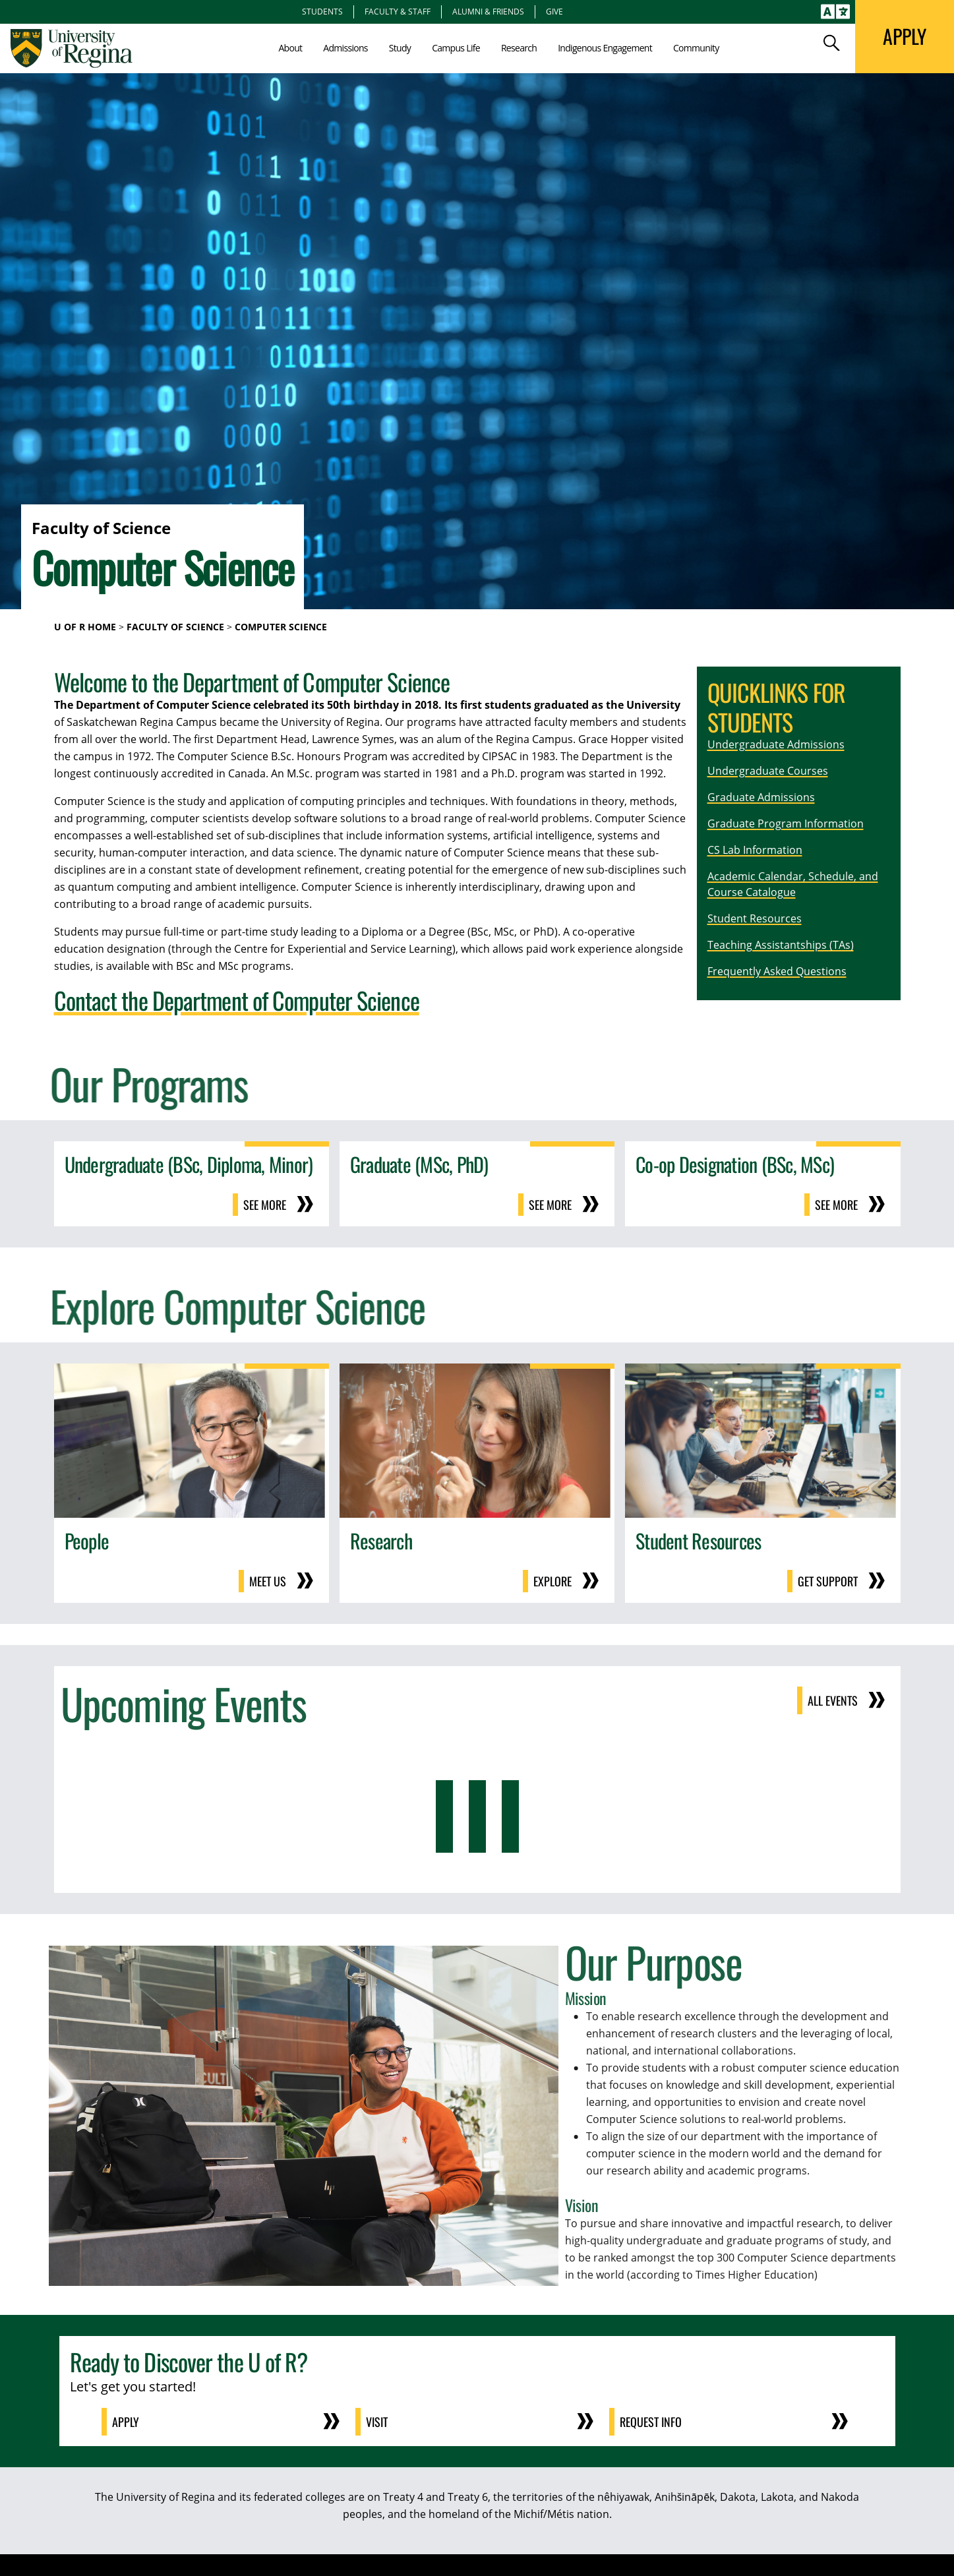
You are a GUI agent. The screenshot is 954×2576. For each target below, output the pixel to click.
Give (554, 11)
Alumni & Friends (488, 11)
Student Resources (754, 918)
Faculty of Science (175, 626)
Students (322, 11)
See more (264, 1204)
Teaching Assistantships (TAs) (780, 945)
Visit (377, 2421)
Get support (828, 1581)
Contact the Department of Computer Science (236, 999)
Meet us (267, 1581)
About (290, 48)
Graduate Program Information (785, 823)
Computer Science (281, 626)
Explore (552, 1581)
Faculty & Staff (398, 11)
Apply (125, 2421)
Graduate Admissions (761, 797)
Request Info (651, 2421)
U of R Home (85, 626)
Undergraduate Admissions (776, 744)
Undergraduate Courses (767, 771)
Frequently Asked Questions (777, 971)
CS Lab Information (754, 850)
